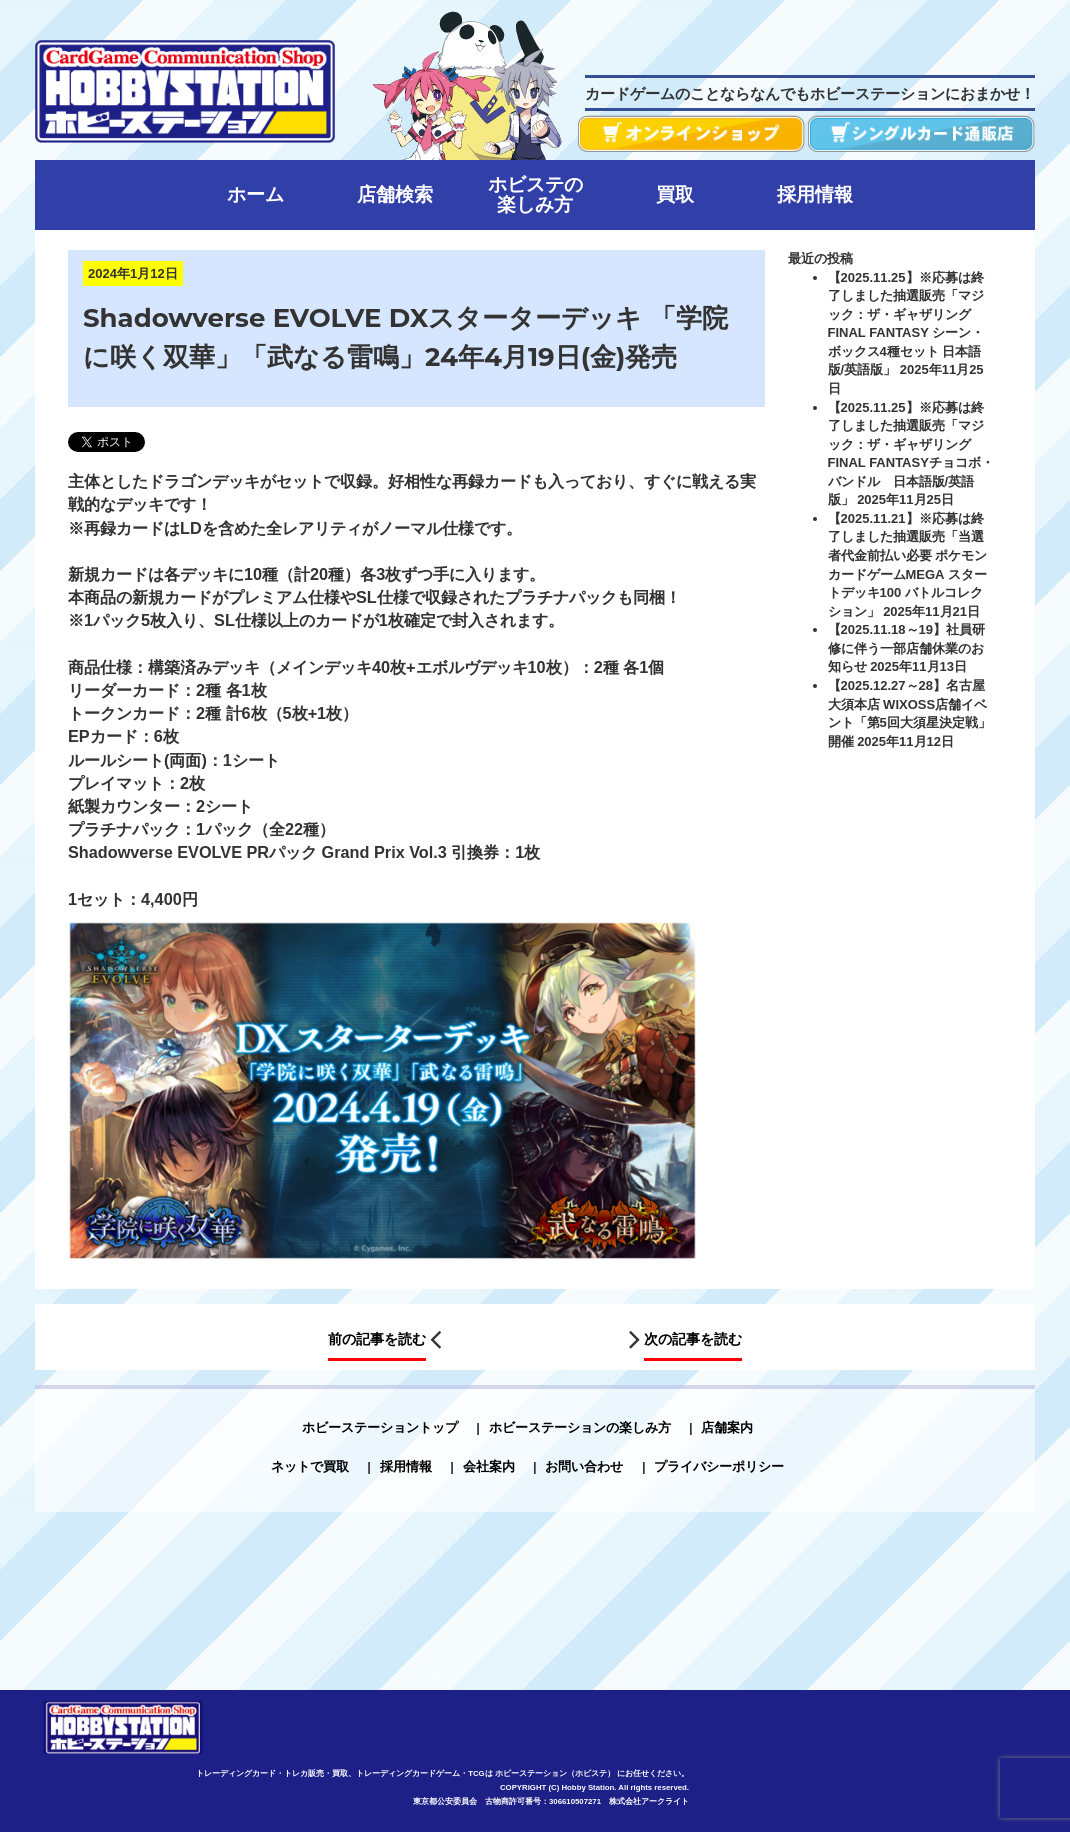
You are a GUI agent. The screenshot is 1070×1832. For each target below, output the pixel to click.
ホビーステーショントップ (380, 1427)
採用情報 (406, 1466)
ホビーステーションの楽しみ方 (580, 1427)
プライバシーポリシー (719, 1466)
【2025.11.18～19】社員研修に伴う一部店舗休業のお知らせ (907, 648)
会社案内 (489, 1466)
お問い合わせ (584, 1466)
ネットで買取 (310, 1466)
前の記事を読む (377, 1339)
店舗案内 (727, 1427)
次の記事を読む (693, 1339)
